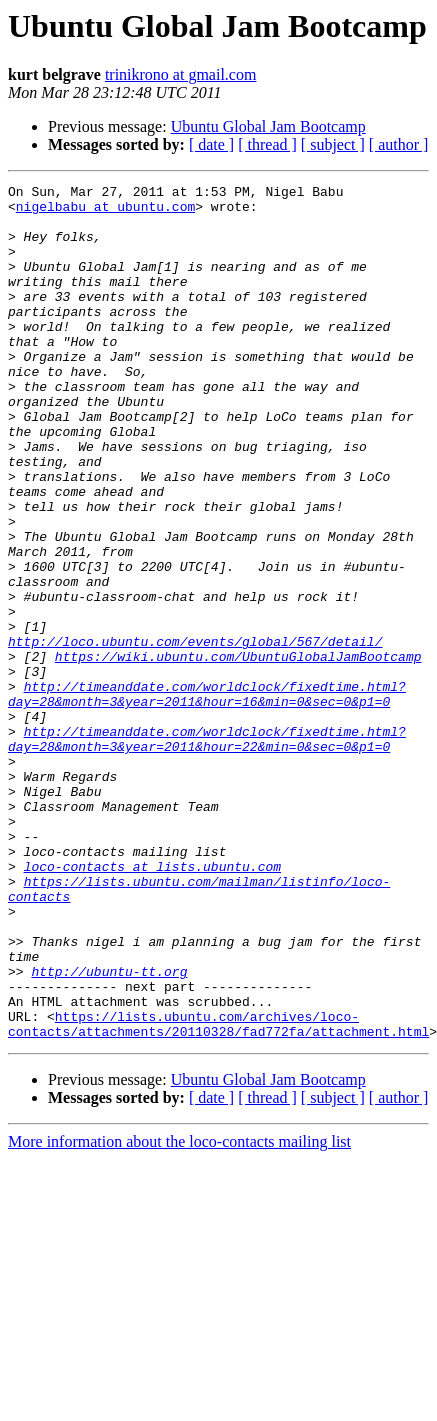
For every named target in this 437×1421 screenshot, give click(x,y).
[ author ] (399, 144)
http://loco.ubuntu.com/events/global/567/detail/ (195, 734)
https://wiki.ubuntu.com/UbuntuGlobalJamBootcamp (238, 752)
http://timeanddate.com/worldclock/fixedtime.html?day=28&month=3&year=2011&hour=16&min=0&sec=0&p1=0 (207, 797)
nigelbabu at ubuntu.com (105, 212)
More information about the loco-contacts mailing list (179, 1312)
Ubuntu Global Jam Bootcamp (268, 126)
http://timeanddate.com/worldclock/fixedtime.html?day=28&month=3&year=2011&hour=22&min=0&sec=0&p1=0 (207, 851)
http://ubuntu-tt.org (109, 1130)
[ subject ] (333, 144)
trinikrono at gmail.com (181, 74)
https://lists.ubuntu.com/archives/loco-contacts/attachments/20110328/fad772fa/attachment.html (218, 1193)
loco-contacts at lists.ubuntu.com (152, 1004)
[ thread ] (267, 144)
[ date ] (211, 144)
